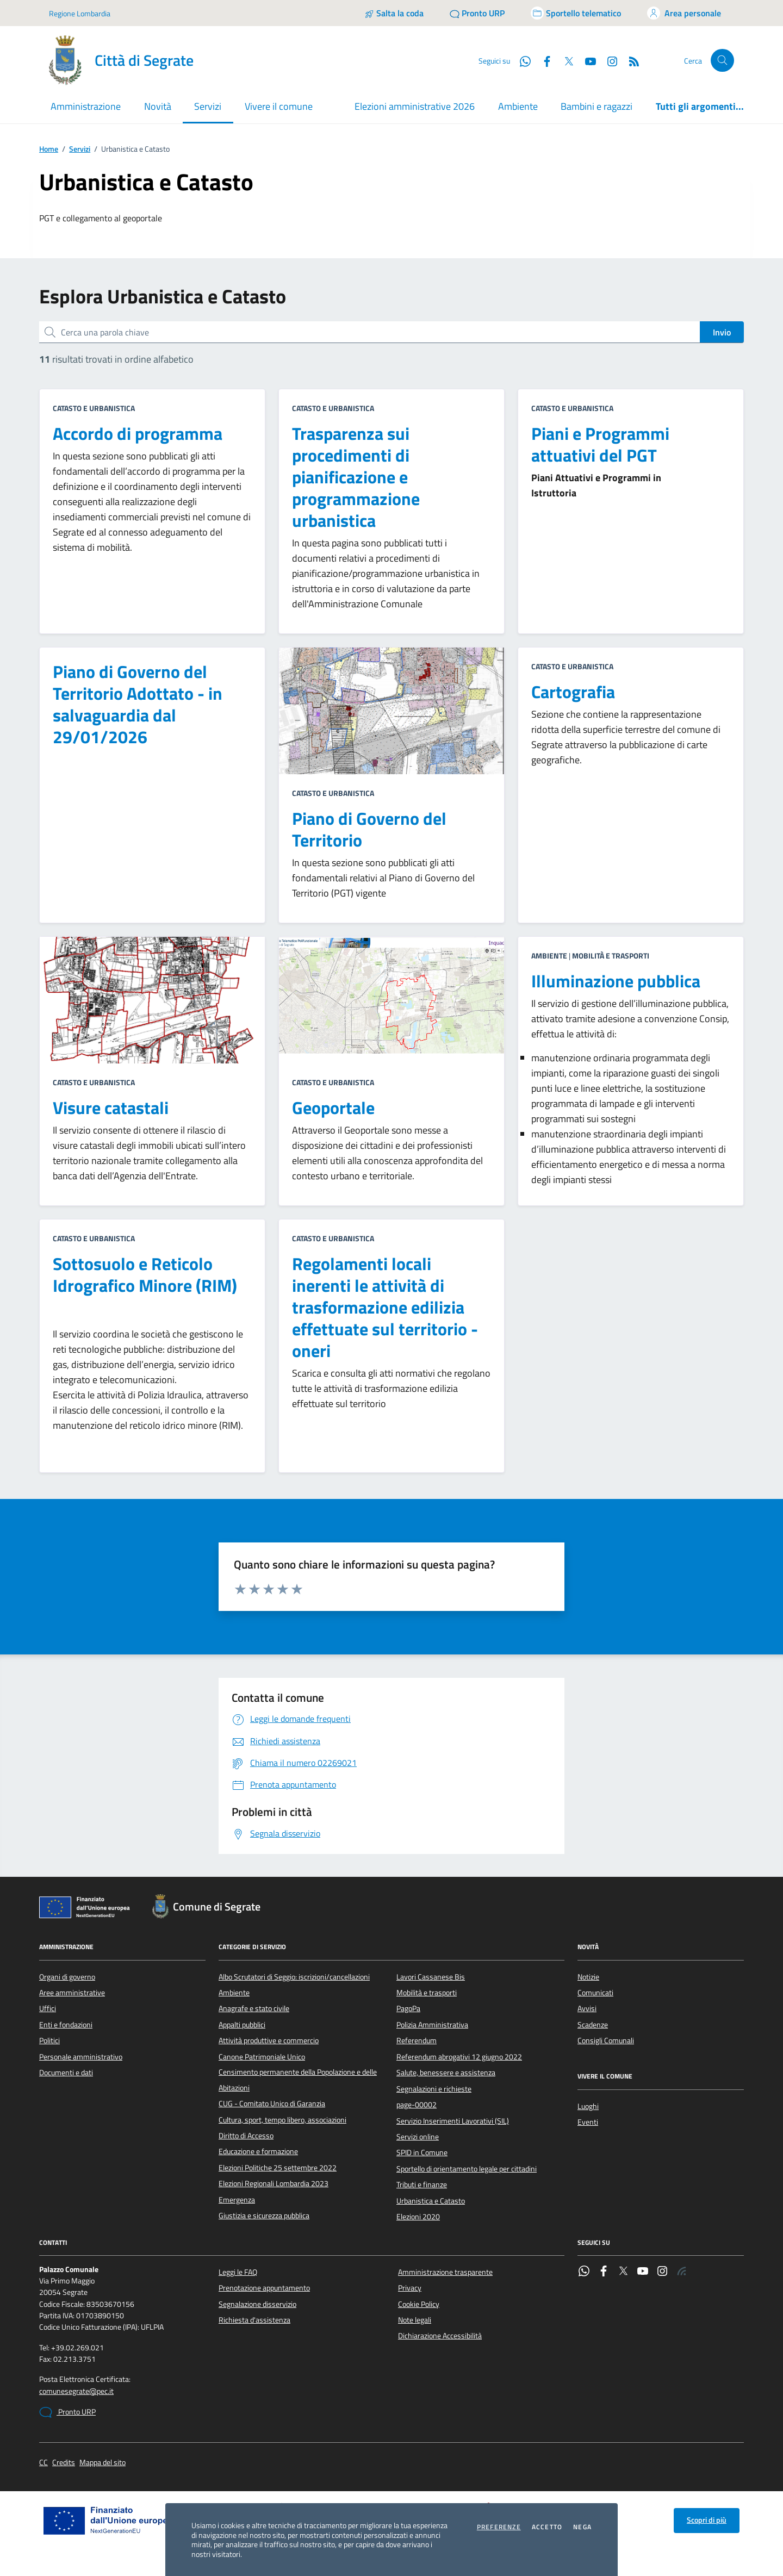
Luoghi (588, 2106)
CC (43, 2462)
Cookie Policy (418, 2304)
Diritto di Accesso (246, 2136)
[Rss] (630, 60)
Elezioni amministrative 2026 (415, 106)
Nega (582, 2527)
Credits (63, 2462)
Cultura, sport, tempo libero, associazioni (282, 2120)
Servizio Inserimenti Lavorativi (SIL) (452, 2121)
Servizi (79, 149)
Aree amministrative (72, 1993)
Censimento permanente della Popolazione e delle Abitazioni (298, 2079)
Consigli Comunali (605, 2040)
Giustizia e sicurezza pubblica (264, 2216)
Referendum (416, 2040)
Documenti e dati (66, 2073)
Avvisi (586, 2008)
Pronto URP (67, 2412)
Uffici (47, 2008)
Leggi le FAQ (238, 2272)
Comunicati (595, 1993)
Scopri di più (706, 2520)
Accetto (547, 2527)
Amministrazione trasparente (445, 2272)
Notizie (588, 1977)
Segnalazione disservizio (257, 2304)
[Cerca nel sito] (722, 60)
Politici (49, 2040)
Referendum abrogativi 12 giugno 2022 (459, 2057)
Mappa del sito (102, 2462)
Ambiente (518, 106)
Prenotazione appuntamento (264, 2288)
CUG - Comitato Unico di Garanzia (272, 2104)
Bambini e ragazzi (596, 106)
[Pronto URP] (477, 13)
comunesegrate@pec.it (76, 2391)
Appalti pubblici (242, 2025)
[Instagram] (608, 60)
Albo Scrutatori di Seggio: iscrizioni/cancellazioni (294, 1977)
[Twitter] (564, 60)
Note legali (414, 2320)
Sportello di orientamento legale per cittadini (466, 2169)
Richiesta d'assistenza (254, 2320)
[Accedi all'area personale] (684, 13)
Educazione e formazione (258, 2151)
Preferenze (499, 2527)
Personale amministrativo (80, 2057)
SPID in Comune (422, 2152)
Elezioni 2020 (418, 2217)
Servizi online (417, 2137)
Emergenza (237, 2200)
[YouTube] (586, 60)
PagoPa (408, 2008)
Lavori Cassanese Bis (430, 1977)
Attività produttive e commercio (269, 2040)
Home (48, 149)
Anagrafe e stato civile (254, 2008)
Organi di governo (67, 1977)
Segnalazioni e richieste (433, 2089)
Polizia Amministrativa (432, 2025)
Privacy (409, 2288)
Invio (722, 332)
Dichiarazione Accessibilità (440, 2336)
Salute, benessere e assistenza (445, 2073)
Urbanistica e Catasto (430, 2201)
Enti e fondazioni (65, 2025)
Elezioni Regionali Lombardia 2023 (273, 2183)
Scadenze (592, 2025)
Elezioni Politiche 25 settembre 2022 (278, 2168)
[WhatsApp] (521, 60)
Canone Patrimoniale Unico (262, 2057)
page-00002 (416, 2105)
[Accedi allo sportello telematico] (576, 13)
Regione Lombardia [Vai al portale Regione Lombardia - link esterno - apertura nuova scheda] (79, 13)
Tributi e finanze (421, 2185)
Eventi (587, 2122)
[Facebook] (543, 60)
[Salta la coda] (394, 13)
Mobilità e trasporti (426, 1993)
